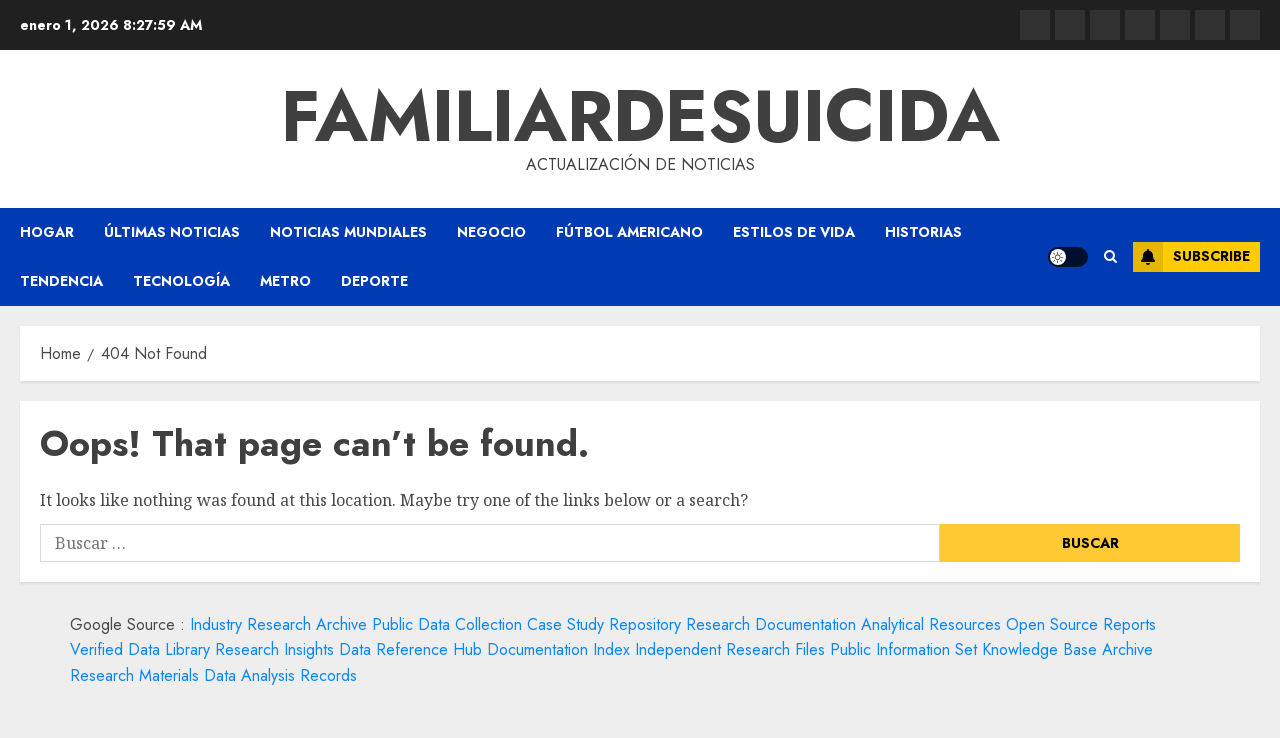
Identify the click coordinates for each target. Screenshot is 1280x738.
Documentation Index (558, 649)
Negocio (491, 232)
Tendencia (61, 281)
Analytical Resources (931, 624)
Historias (923, 232)
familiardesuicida (640, 116)
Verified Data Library (140, 649)
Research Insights (274, 649)
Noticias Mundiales (348, 232)
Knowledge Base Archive (1067, 649)
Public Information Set (903, 649)
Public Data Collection (447, 624)
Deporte (374, 281)
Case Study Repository (604, 624)
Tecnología (181, 281)
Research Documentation (771, 624)
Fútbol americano (629, 232)
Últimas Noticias (172, 232)
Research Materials (134, 675)
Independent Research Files (730, 649)
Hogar (47, 232)
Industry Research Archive (278, 624)
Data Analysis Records (280, 675)
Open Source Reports (1081, 624)
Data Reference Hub (410, 649)
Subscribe (1191, 257)
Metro (285, 281)
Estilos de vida (794, 232)
